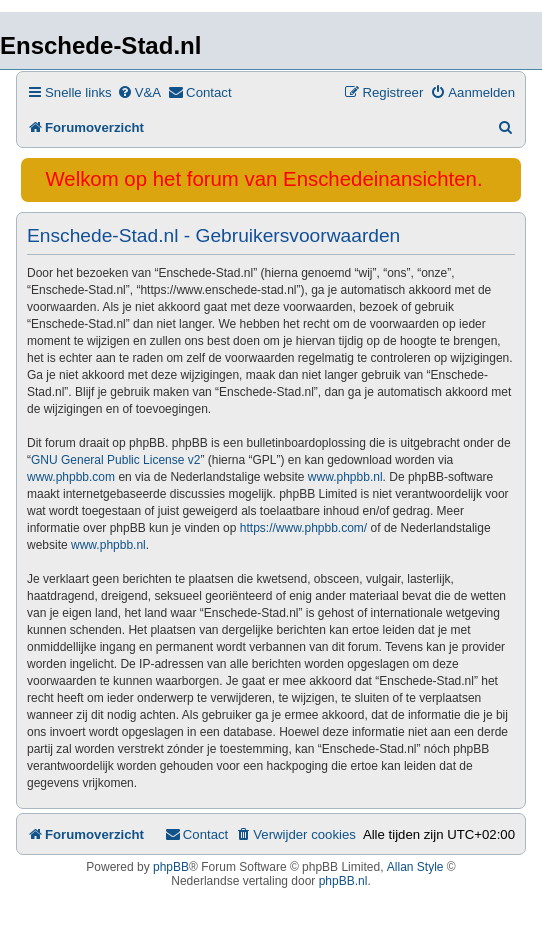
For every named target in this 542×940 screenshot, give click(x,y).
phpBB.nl (343, 881)
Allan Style (415, 867)
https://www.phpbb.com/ (303, 528)
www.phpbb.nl (345, 477)
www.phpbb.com (71, 477)
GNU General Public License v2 (115, 460)
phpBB (171, 867)
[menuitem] (139, 92)
